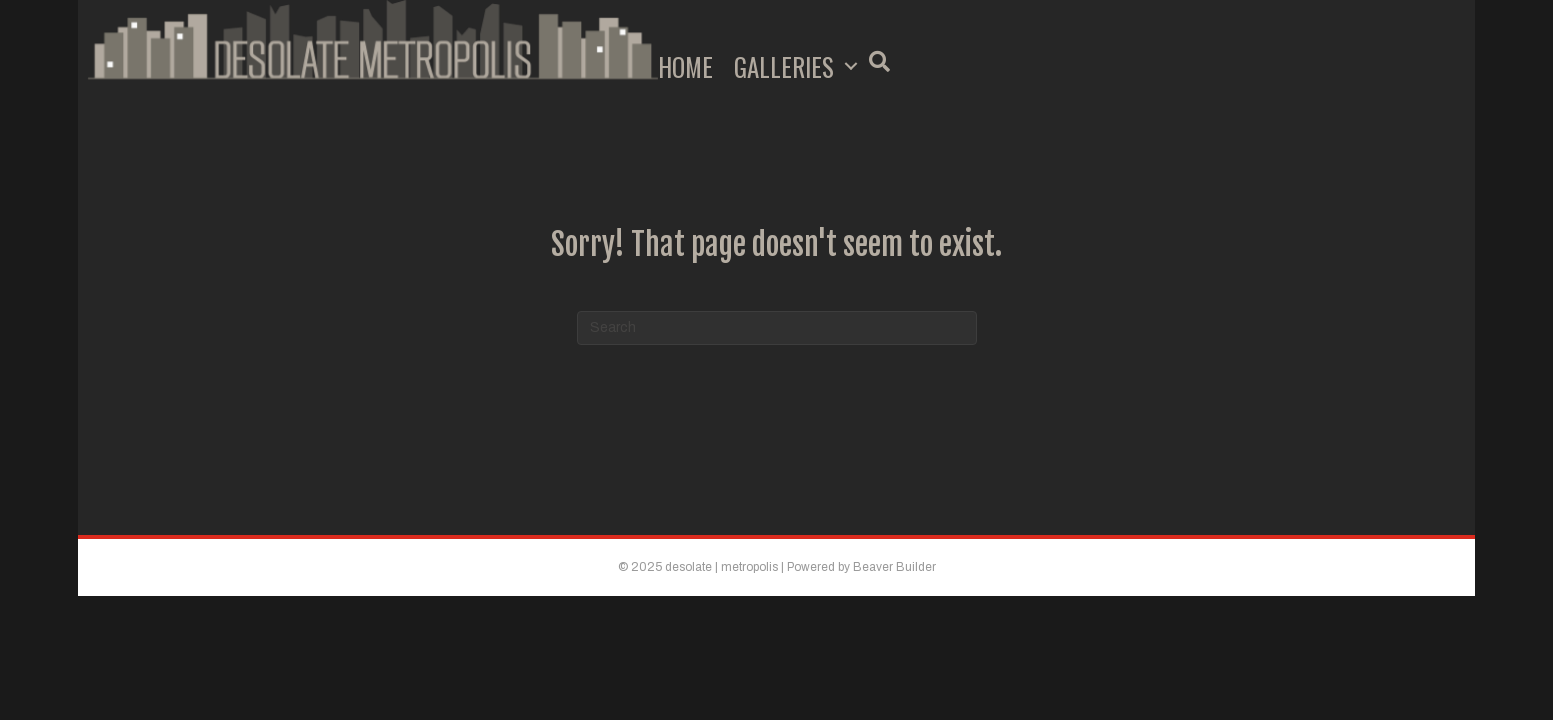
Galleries (784, 66)
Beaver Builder (894, 567)
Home (685, 66)
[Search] (777, 328)
